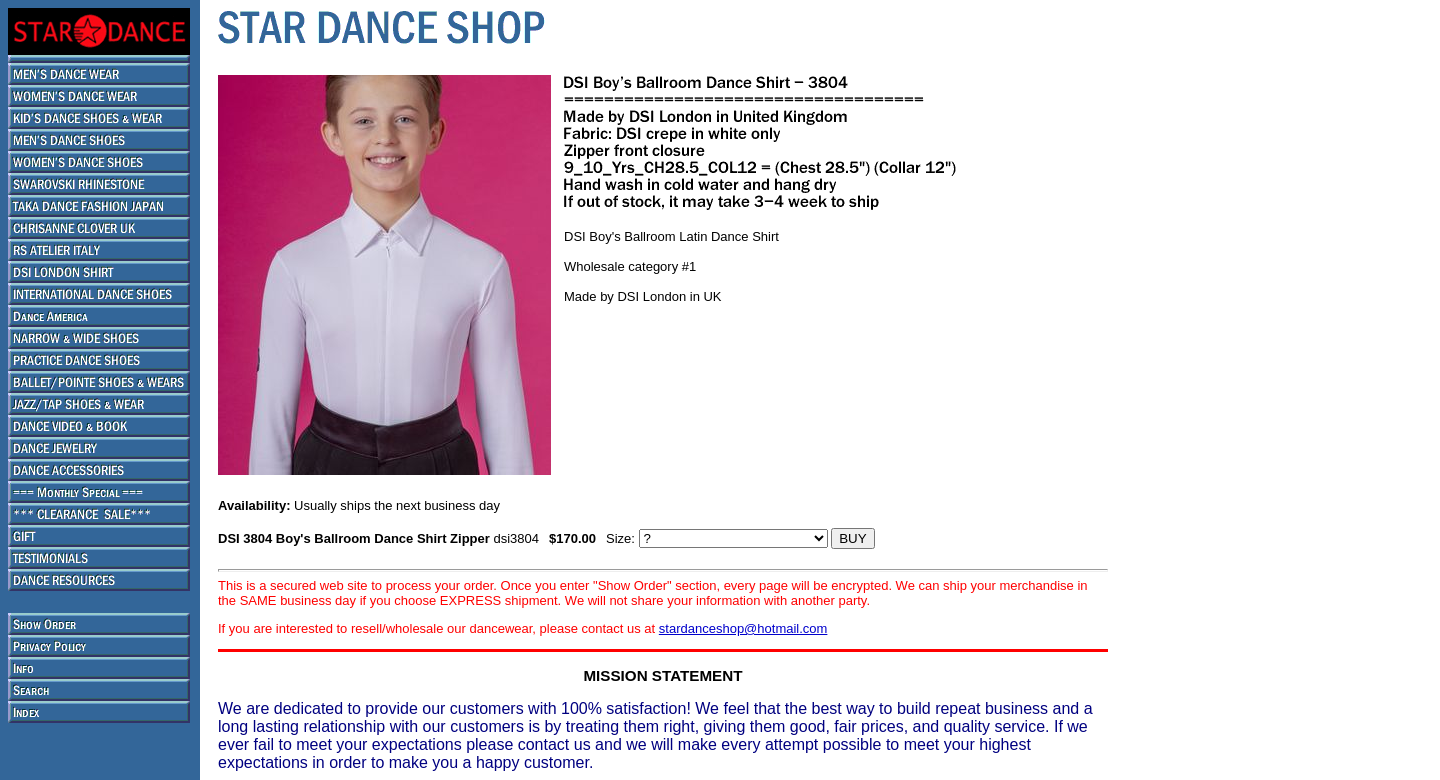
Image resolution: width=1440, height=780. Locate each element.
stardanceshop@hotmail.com (743, 628)
